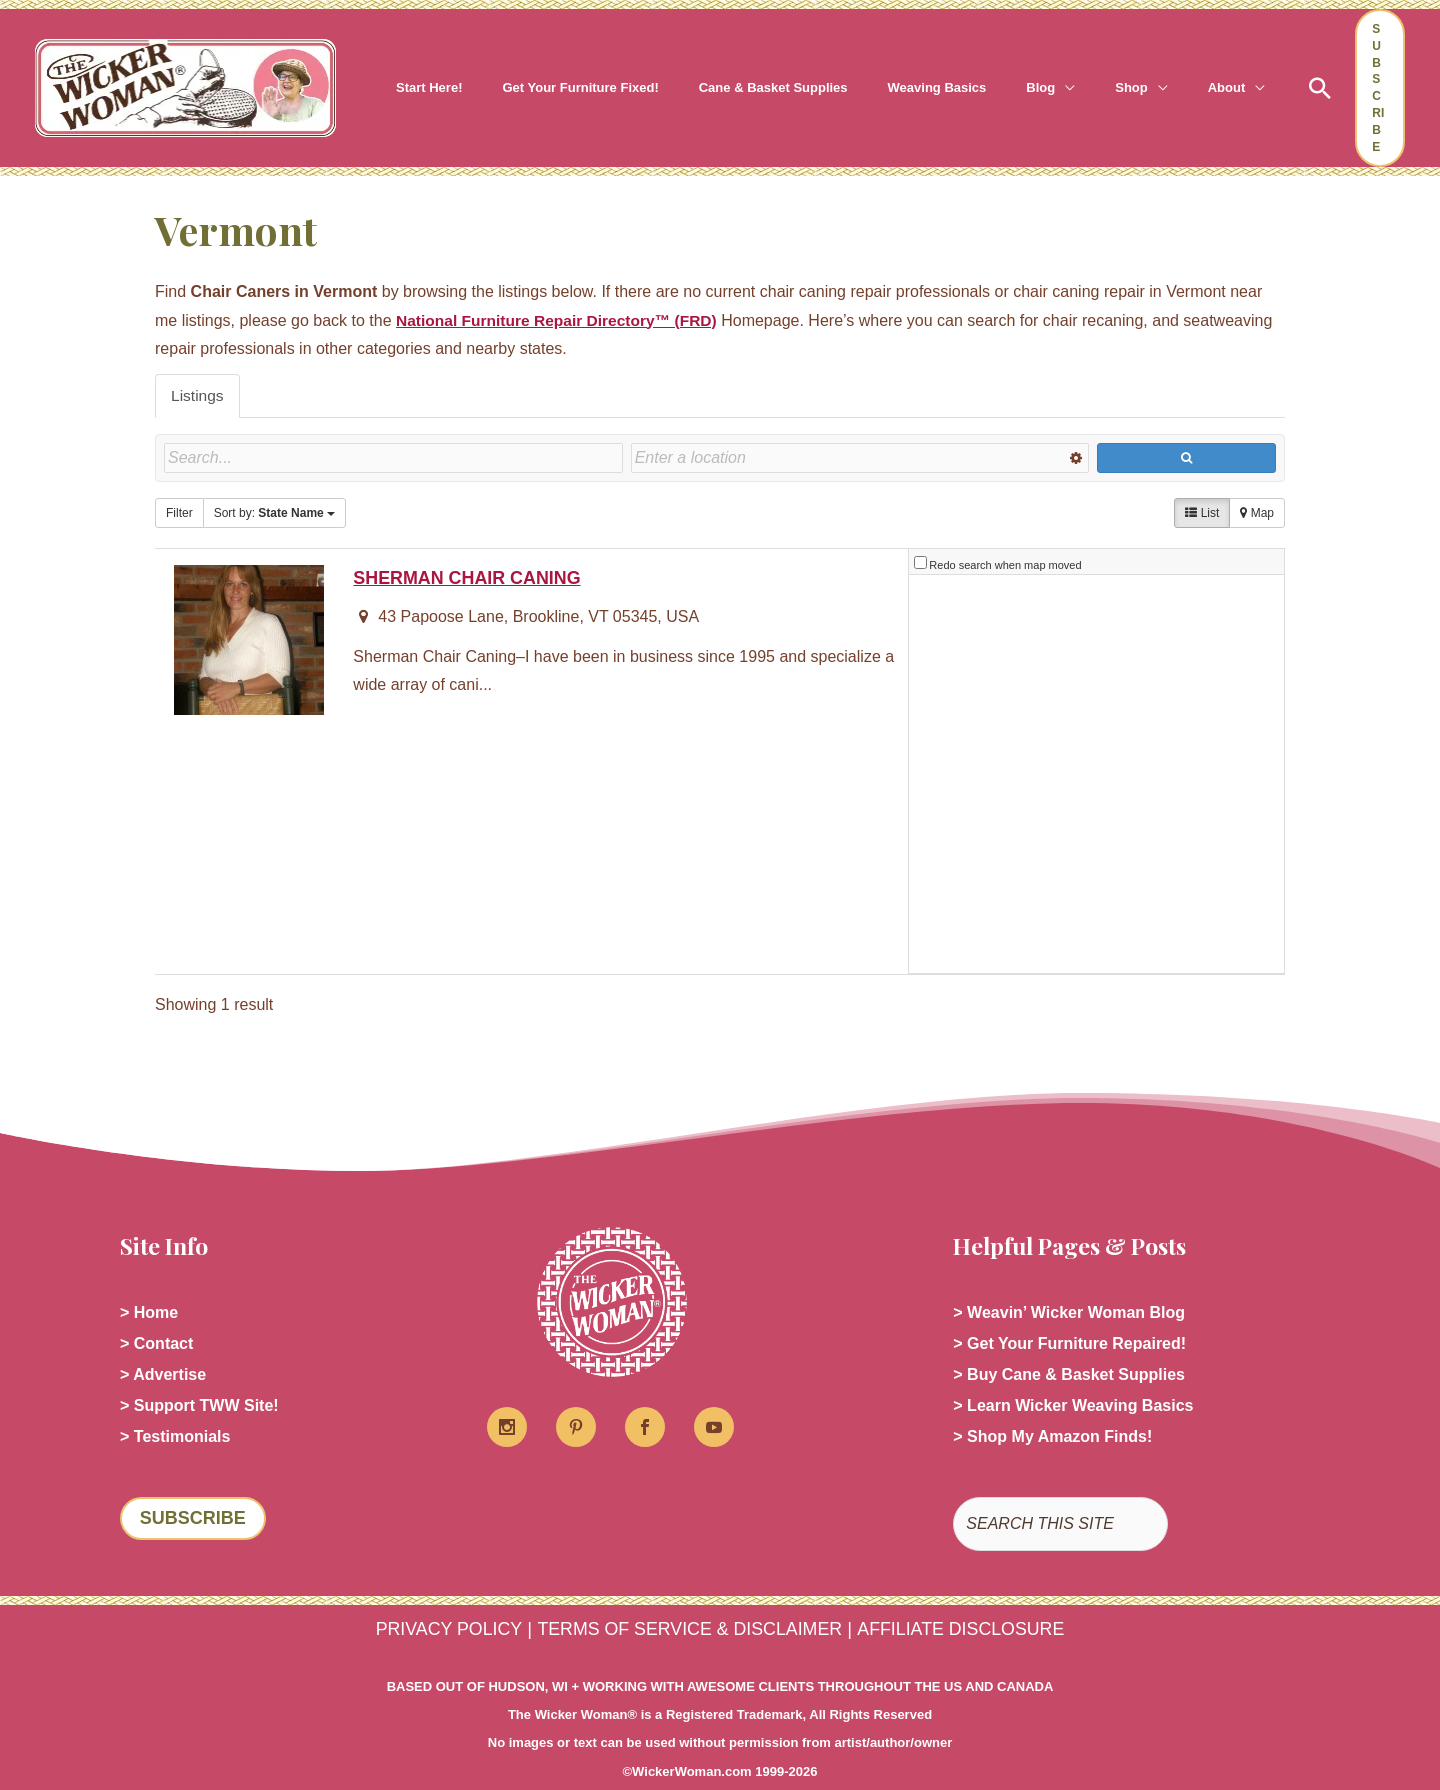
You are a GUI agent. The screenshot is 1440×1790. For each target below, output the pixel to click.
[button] (993, 74)
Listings (198, 367)
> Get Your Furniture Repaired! (1069, 1313)
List (1202, 486)
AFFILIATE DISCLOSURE (971, 1602)
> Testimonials (175, 1409)
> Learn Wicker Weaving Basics (1073, 1377)
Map (1257, 486)
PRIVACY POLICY (436, 1602)
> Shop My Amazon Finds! (1052, 1409)
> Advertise (163, 1345)
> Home (149, 1281)
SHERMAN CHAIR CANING (470, 546)
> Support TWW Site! (199, 1377)
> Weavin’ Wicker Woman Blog (1069, 1281)
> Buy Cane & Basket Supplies (1069, 1345)
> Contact (156, 1313)
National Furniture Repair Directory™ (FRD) (561, 291)
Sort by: (274, 486)
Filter (179, 486)
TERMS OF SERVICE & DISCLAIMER (688, 1602)
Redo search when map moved (1005, 534)
